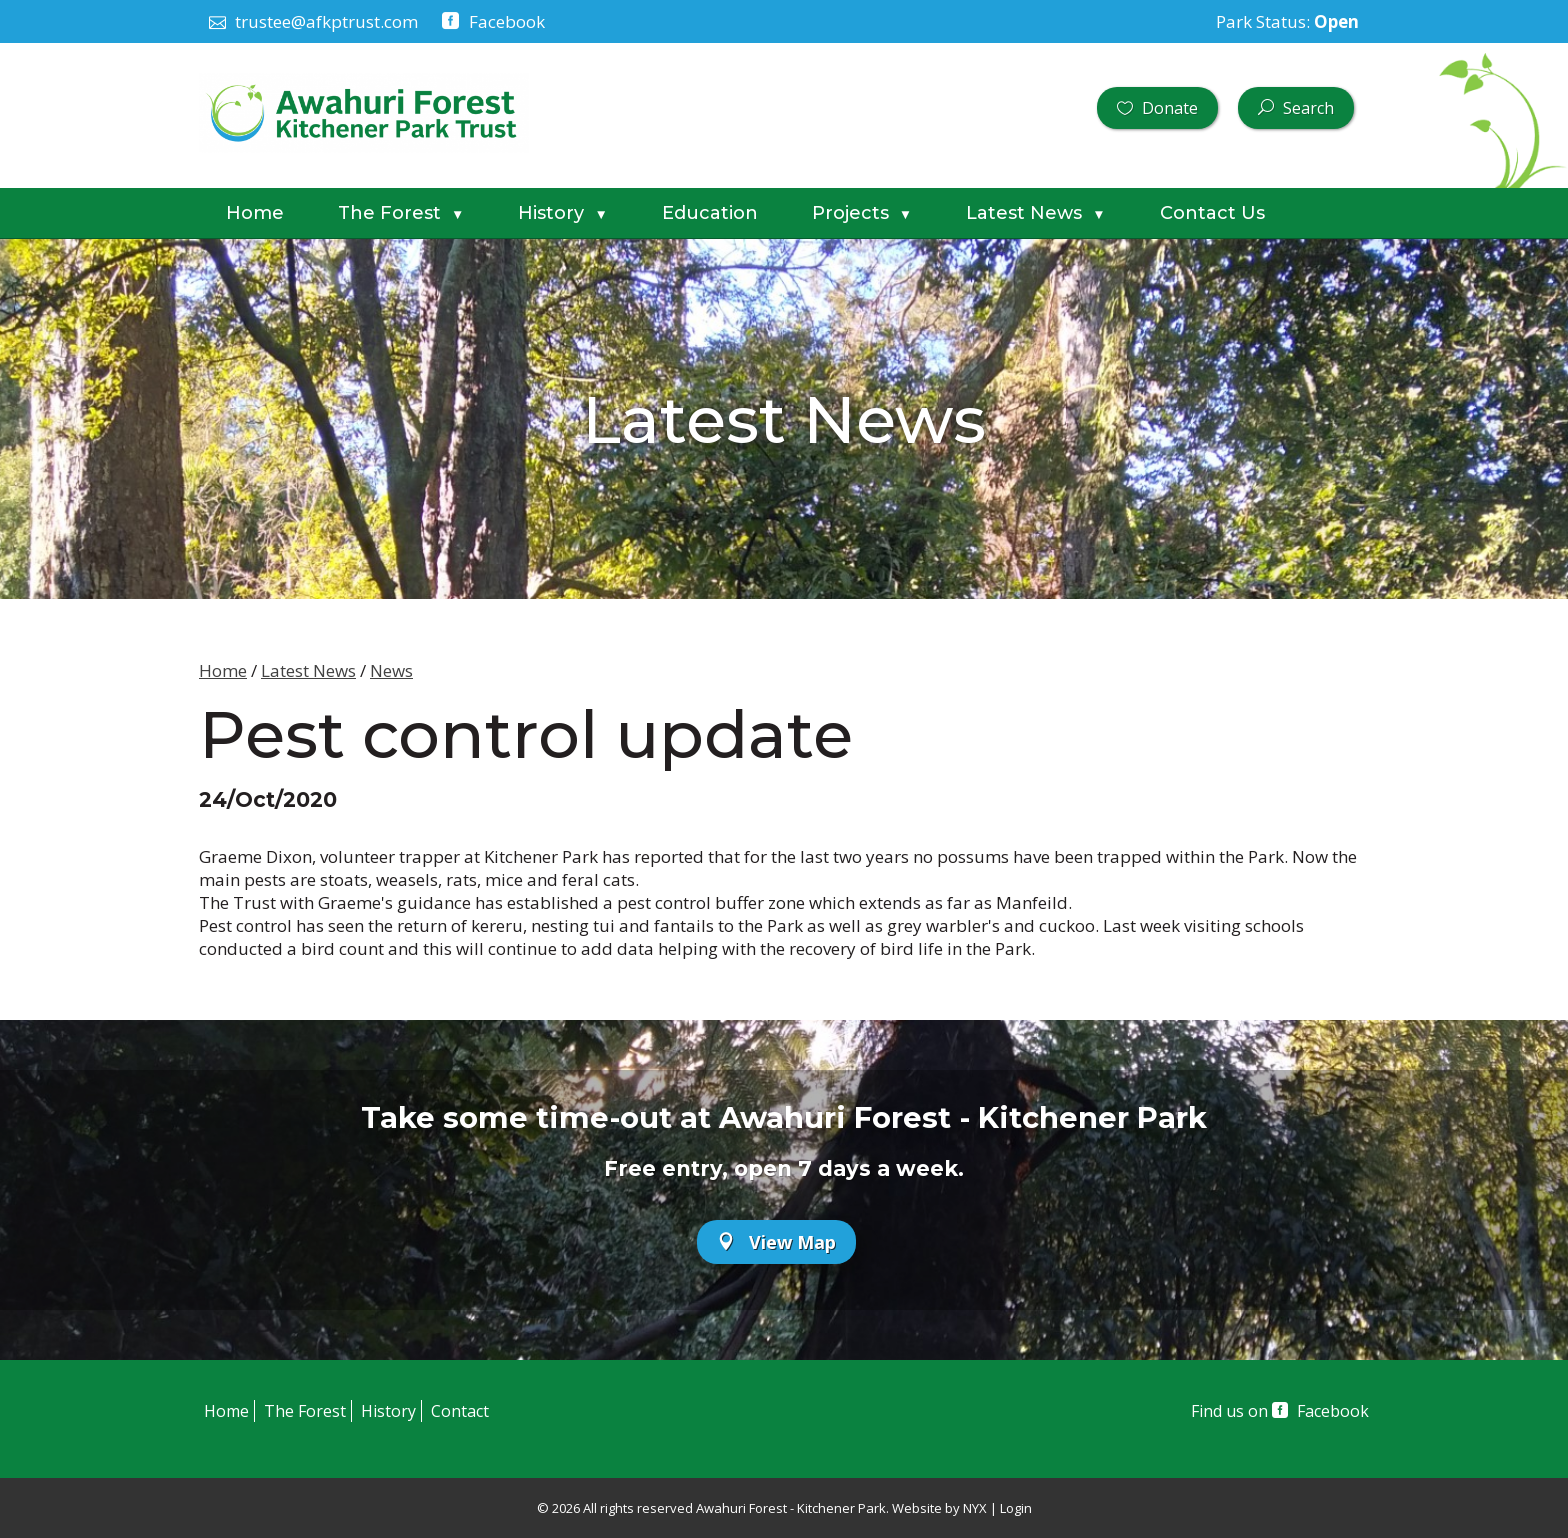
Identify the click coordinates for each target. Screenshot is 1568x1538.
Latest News (1035, 213)
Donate (1157, 108)
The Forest (401, 213)
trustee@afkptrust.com (313, 21)
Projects (862, 213)
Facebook (493, 21)
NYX (975, 1508)
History (562, 213)
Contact (460, 1411)
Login (1016, 1508)
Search (1296, 108)
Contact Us (1212, 213)
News (391, 670)
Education (710, 213)
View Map (777, 1242)
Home (255, 213)
